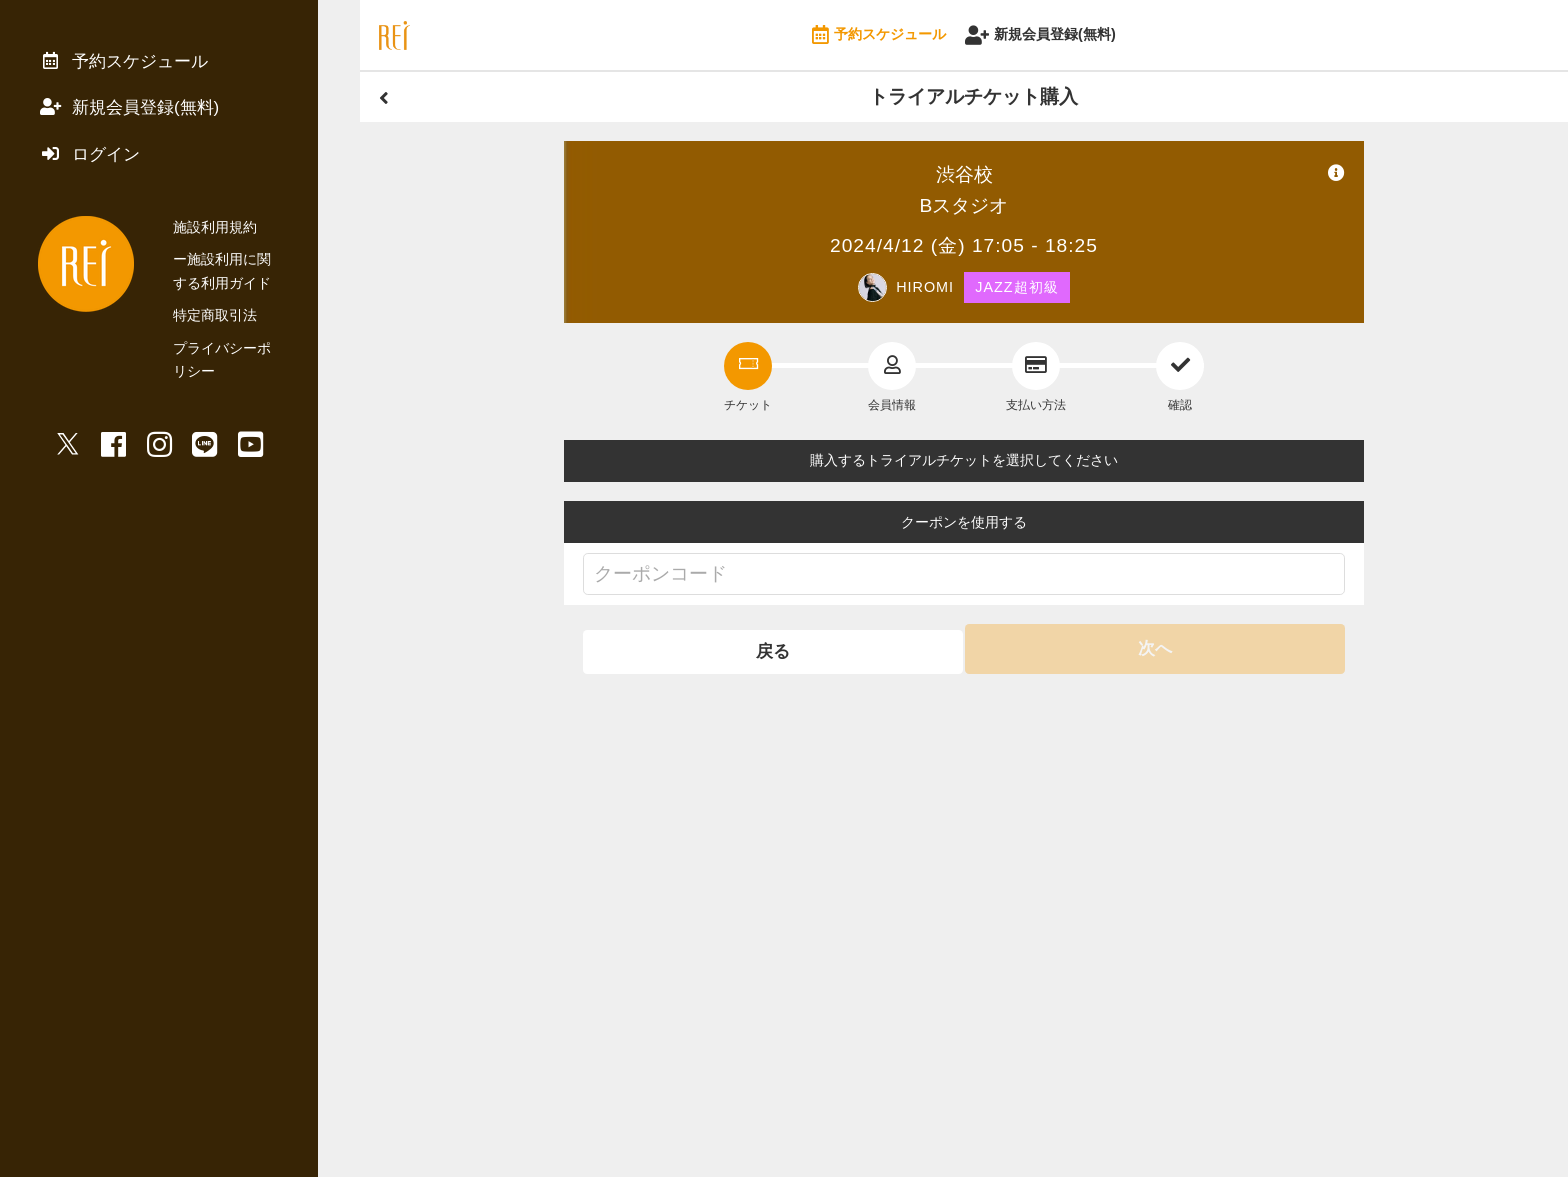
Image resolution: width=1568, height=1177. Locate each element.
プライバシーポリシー (243, 358)
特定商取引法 (215, 326)
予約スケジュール (879, 35)
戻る (771, 648)
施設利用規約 (215, 238)
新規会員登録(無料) (1040, 35)
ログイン (93, 162)
